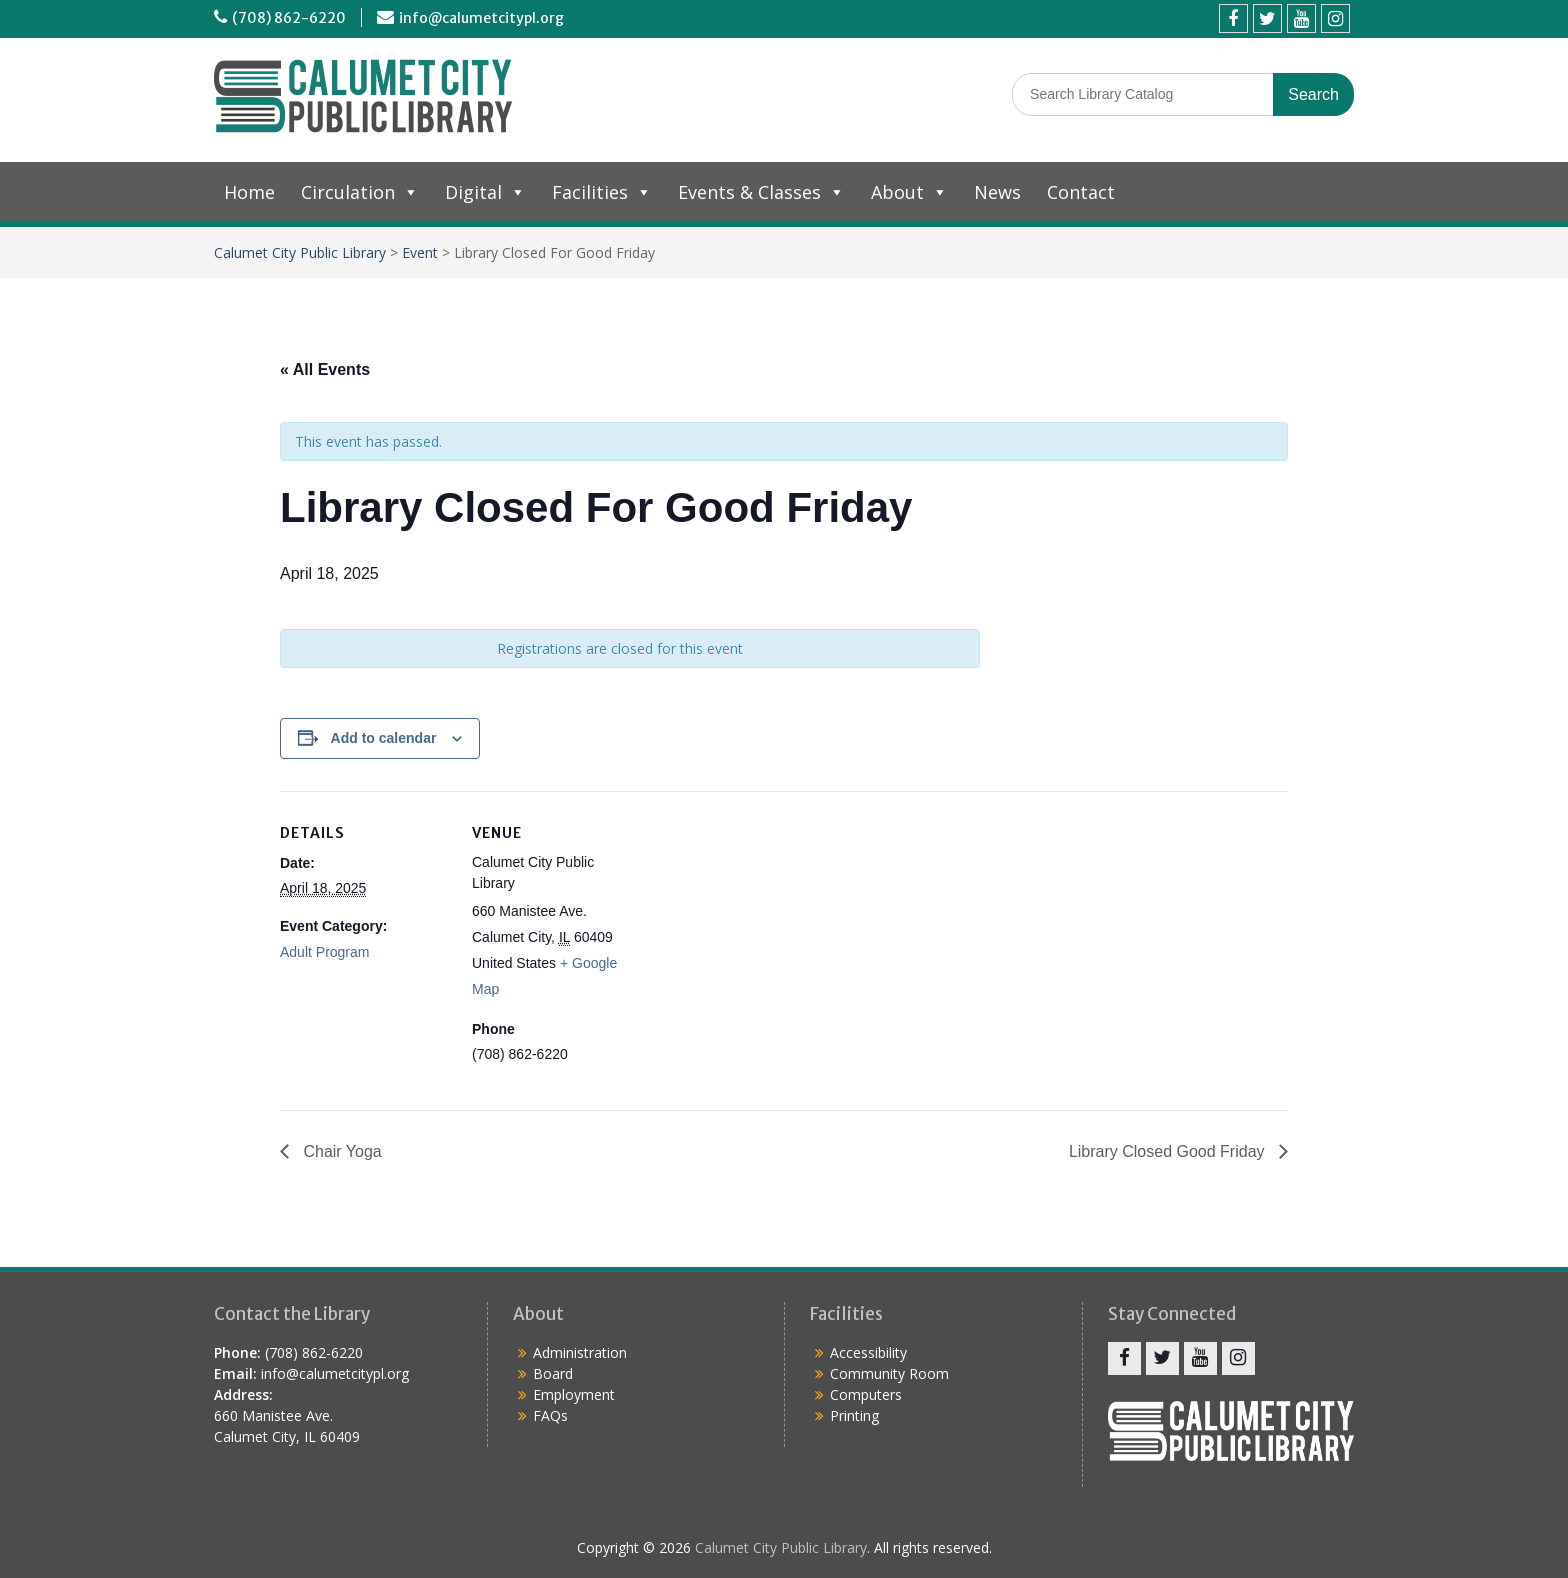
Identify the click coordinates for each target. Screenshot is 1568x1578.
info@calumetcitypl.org (481, 18)
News (997, 192)
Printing (854, 1415)
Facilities (602, 192)
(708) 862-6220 (289, 18)
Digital (485, 192)
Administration (580, 1352)
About (909, 192)
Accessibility (868, 1352)
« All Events (325, 369)
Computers (866, 1394)
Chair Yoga (340, 1151)
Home (249, 192)
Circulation (360, 192)
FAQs (550, 1415)
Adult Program (324, 952)
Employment (574, 1394)
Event (420, 252)
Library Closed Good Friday (1169, 1151)
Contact (1081, 192)
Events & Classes (761, 192)
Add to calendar (384, 738)
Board (553, 1373)
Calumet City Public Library (300, 252)
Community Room (889, 1373)
